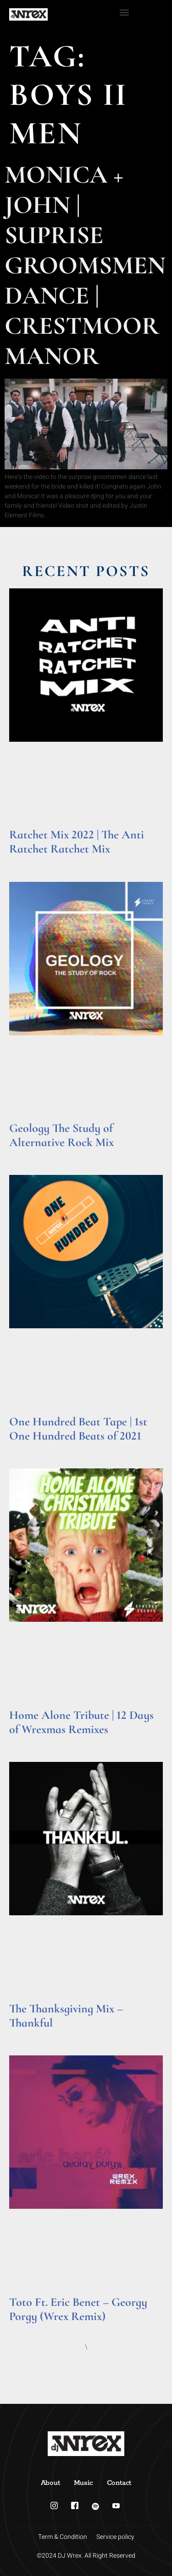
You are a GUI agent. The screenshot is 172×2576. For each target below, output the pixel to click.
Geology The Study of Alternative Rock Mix (61, 1135)
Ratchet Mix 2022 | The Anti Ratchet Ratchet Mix (76, 841)
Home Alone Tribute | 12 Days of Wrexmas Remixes (81, 1722)
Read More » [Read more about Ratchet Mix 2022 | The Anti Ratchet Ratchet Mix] (26, 861)
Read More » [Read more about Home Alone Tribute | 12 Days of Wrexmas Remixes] (26, 1741)
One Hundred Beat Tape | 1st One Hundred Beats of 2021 (78, 1428)
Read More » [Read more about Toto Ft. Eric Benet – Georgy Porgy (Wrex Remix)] (26, 2328)
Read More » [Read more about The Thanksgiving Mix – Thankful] (26, 2034)
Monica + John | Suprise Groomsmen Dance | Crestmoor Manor (85, 265)
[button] (124, 12)
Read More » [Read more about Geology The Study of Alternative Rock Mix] (26, 1154)
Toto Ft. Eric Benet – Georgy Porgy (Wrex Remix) (78, 2309)
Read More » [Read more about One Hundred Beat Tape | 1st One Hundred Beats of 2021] (26, 1447)
